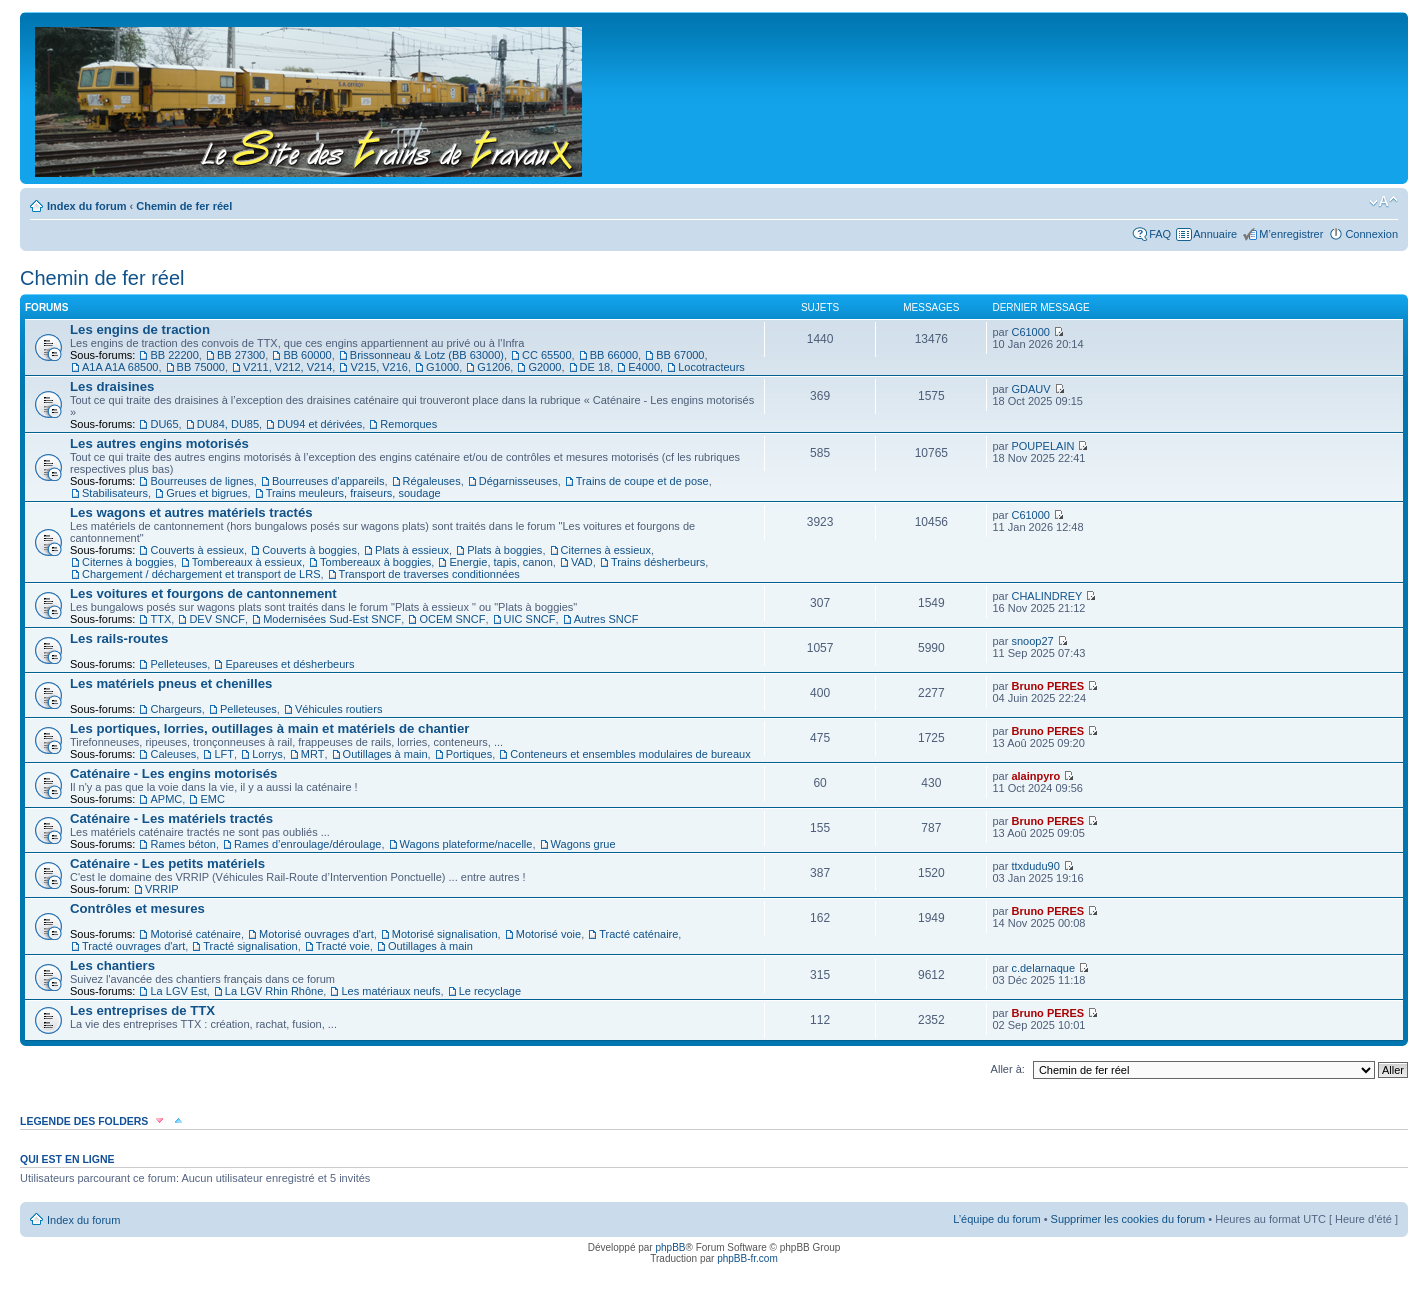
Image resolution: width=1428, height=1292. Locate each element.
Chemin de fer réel (184, 206)
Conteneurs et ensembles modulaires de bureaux (630, 754)
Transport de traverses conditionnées (429, 574)
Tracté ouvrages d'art (133, 946)
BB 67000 (680, 355)
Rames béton (182, 844)
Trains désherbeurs (658, 562)
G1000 (442, 367)
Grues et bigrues (206, 493)
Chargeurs (175, 709)
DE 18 (595, 367)
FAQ (1160, 234)
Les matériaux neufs (390, 991)
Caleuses (173, 754)
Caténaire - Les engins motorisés (173, 773)
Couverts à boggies (309, 550)
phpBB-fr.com (747, 1258)
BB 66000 (614, 355)
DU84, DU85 (228, 424)
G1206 (493, 367)
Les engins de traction (140, 329)
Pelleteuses (178, 664)
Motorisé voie (548, 934)
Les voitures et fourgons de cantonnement (203, 593)
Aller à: (1008, 1069)
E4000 (644, 367)
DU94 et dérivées (319, 424)
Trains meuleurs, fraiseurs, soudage (353, 493)
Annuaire (1215, 234)
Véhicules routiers (338, 709)
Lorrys (267, 754)
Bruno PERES (1047, 686)
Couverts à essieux (197, 550)
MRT (313, 754)
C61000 (1030, 332)
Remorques (408, 424)
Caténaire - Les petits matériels (167, 863)
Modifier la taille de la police (1383, 202)
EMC (212, 799)
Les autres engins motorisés (159, 443)
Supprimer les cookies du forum (1128, 1219)
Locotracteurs (711, 367)
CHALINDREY (1046, 596)
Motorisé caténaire (195, 934)
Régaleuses (432, 481)
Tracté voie (343, 946)
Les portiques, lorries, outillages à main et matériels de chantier (269, 728)
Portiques (469, 754)
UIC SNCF (530, 619)
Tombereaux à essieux (247, 562)
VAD (582, 562)
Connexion (1371, 234)
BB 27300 (241, 355)
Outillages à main (385, 754)
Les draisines (112, 386)
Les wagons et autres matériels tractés (191, 512)
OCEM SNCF (452, 619)
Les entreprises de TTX (142, 1010)
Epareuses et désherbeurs (289, 664)
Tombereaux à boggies (375, 562)
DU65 (164, 424)
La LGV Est (178, 991)
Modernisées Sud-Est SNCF (332, 619)
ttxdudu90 (1035, 866)
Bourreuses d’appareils (328, 481)
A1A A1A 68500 (120, 367)
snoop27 (1032, 641)
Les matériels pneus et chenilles (171, 683)
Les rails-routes (119, 638)
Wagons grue (583, 844)
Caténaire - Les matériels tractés (171, 818)
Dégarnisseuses (518, 481)
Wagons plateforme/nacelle (466, 844)
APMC (166, 799)
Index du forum (86, 206)
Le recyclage (490, 991)
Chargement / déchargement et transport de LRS (201, 574)
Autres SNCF (606, 619)
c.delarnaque (1043, 968)
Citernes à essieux (606, 550)
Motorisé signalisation (445, 934)
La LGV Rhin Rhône (274, 991)
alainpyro (1035, 776)
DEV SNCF (217, 619)
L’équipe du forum (996, 1219)
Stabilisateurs (115, 493)
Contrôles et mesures (137, 908)
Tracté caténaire (638, 934)
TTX (160, 619)
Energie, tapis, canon (500, 562)
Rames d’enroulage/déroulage (307, 844)
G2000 (544, 367)
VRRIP (162, 889)
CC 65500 (547, 355)
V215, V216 (379, 367)
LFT (224, 754)
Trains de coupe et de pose (642, 481)
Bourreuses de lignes (201, 481)
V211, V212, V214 (287, 367)
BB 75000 (201, 367)
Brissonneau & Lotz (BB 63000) (427, 355)
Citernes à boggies (128, 562)
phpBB (670, 1247)
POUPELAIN (1042, 446)
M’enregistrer (1291, 234)
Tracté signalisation (250, 946)
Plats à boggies (504, 550)
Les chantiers (112, 965)
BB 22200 (174, 355)
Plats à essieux (412, 550)
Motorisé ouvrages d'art (316, 934)
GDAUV (1030, 389)
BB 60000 (307, 355)
